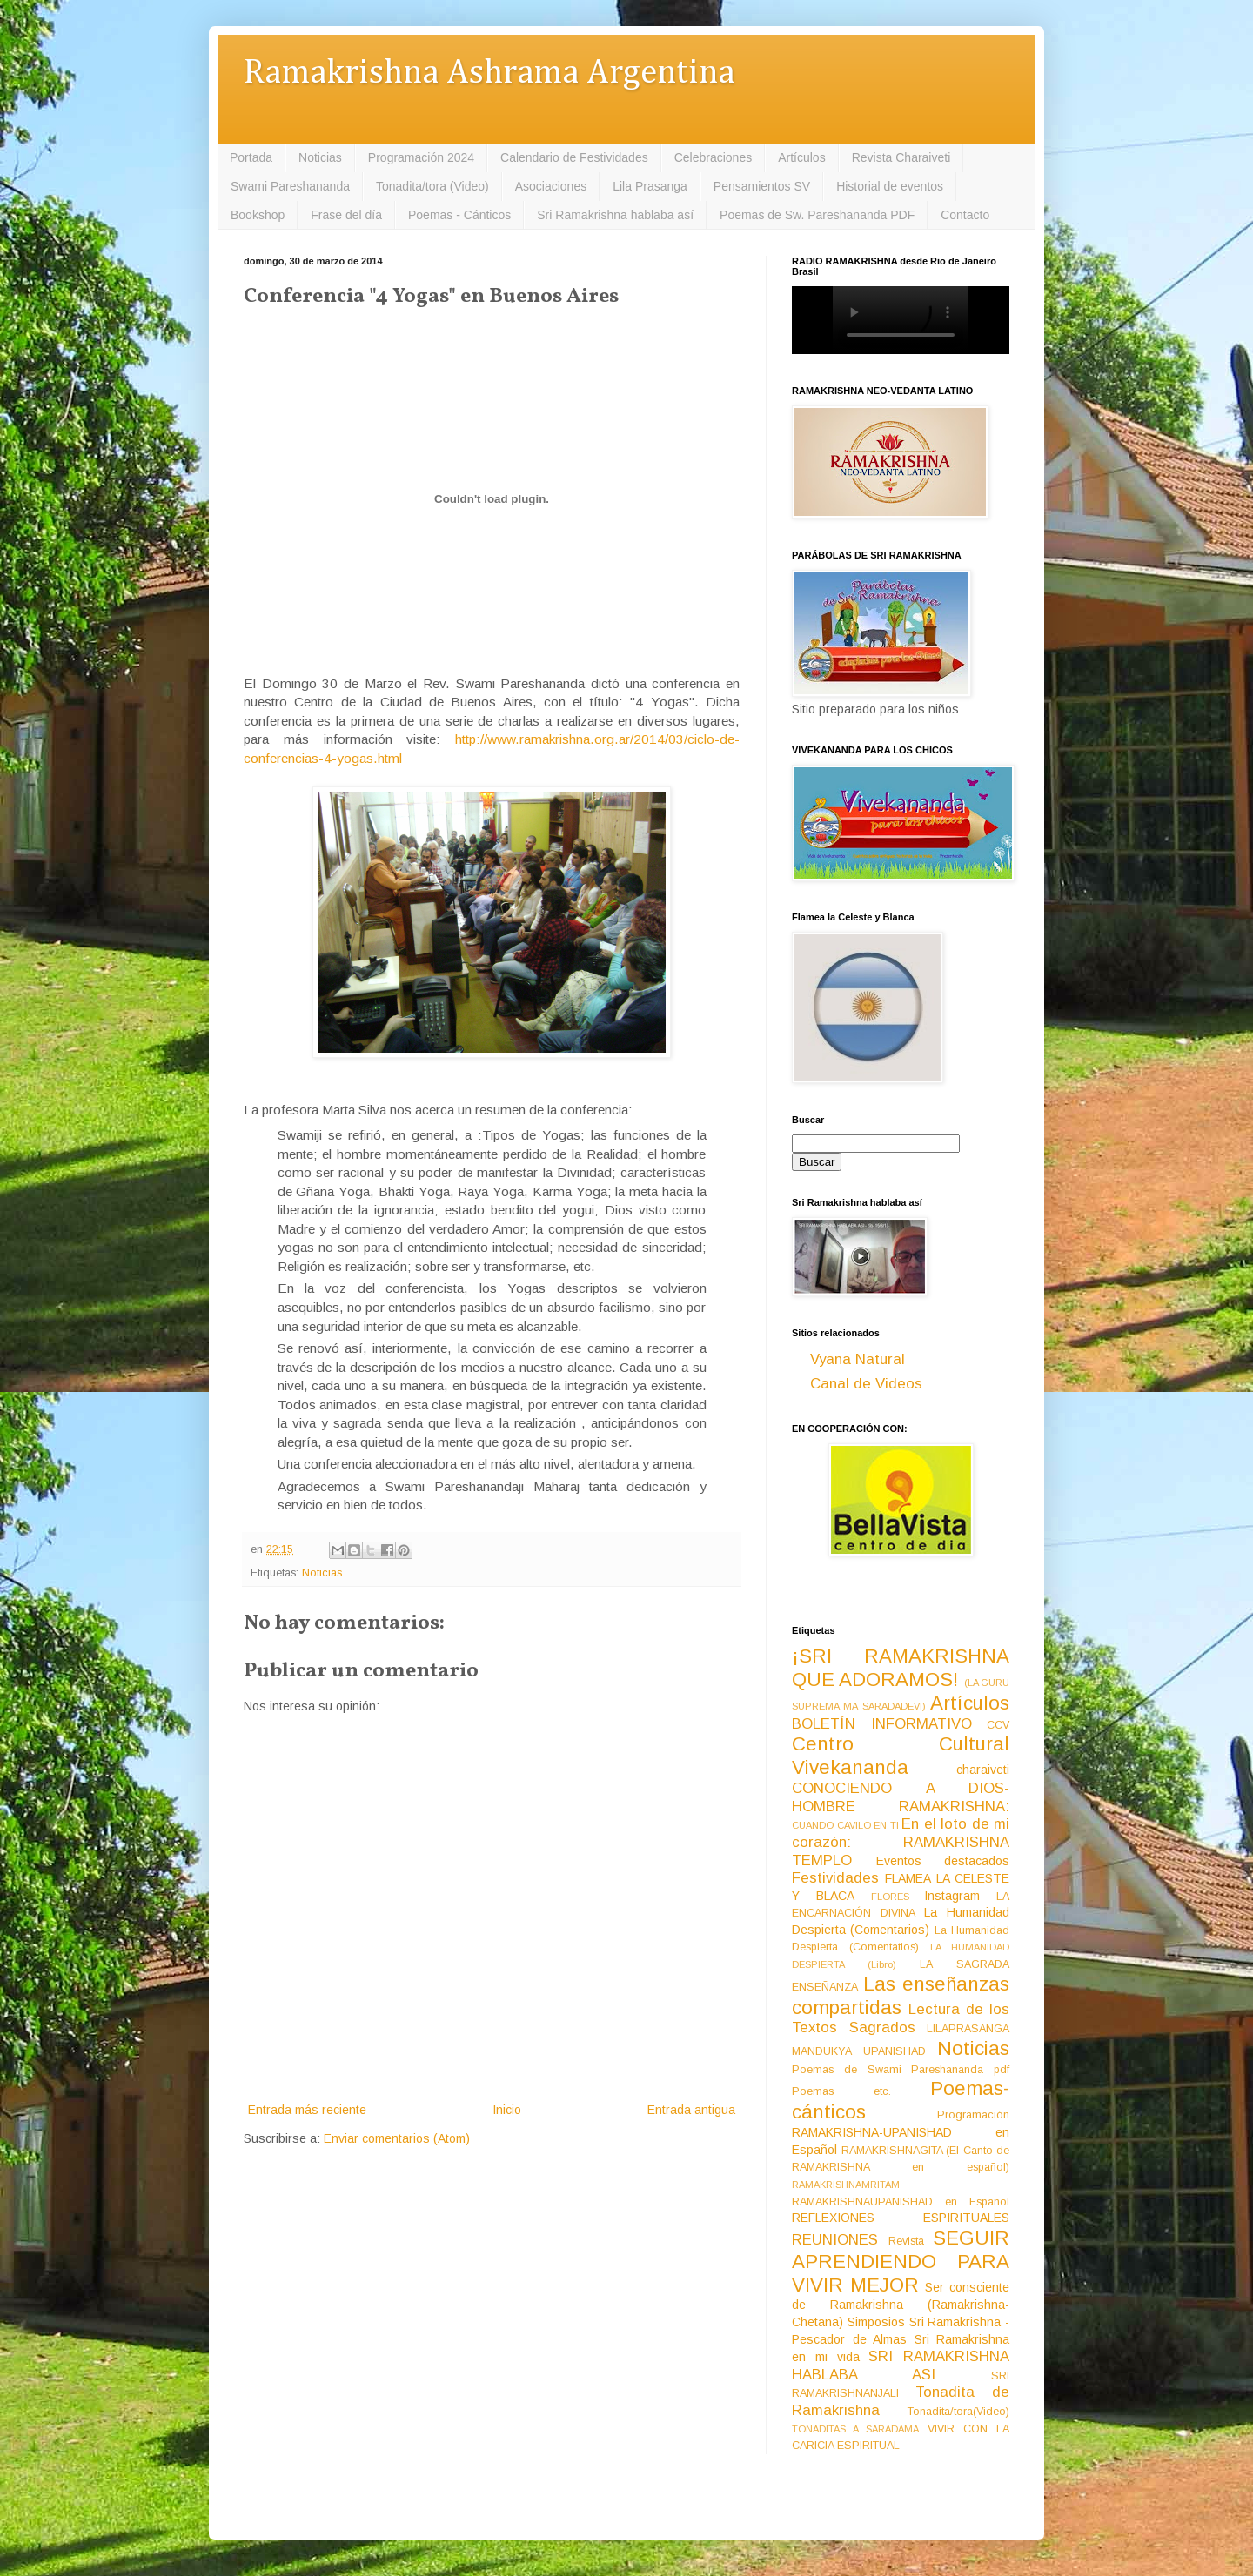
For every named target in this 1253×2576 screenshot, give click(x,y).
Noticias (320, 157)
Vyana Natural (857, 1359)
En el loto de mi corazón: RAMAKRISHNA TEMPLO (900, 1842)
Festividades (835, 1878)
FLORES (890, 1896)
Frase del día (346, 215)
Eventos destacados (943, 1861)
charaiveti (982, 1769)
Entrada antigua (691, 2110)
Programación (973, 2115)
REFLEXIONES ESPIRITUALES (900, 2218)
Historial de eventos (889, 186)
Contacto (965, 215)
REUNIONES (835, 2239)
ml (395, 758)
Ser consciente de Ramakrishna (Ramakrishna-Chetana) (900, 2304)
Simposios (876, 2322)
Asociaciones (551, 186)
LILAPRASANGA (968, 2029)
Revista (906, 2241)
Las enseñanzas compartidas (900, 1995)
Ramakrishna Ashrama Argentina (489, 73)
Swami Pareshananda (290, 186)
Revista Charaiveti (901, 157)
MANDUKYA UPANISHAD (859, 2051)
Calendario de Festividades (574, 157)
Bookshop (258, 215)
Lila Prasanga (650, 186)
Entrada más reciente (307, 2110)
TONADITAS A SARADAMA (855, 2429)
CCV (998, 1725)
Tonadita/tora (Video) (432, 186)
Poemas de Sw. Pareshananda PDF (817, 215)
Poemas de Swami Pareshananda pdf (900, 2070)
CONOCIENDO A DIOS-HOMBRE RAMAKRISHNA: (900, 1797)
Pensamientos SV (762, 186)
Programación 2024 (421, 157)
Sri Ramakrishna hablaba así (615, 215)
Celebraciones (713, 157)
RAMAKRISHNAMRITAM (846, 2184)
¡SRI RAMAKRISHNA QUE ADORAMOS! (900, 1667)
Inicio (506, 2110)
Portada (251, 157)
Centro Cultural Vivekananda (900, 1755)
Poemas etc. (841, 2091)
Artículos (801, 157)
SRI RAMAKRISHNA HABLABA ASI (900, 2365)
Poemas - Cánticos (459, 215)
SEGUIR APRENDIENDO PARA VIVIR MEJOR (900, 2261)
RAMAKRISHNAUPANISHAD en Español (900, 2202)
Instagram (952, 1896)
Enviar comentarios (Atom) (397, 2138)
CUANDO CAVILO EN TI (845, 1825)
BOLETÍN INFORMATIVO (882, 1724)
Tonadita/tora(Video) (958, 2411)
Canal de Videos (866, 1383)
